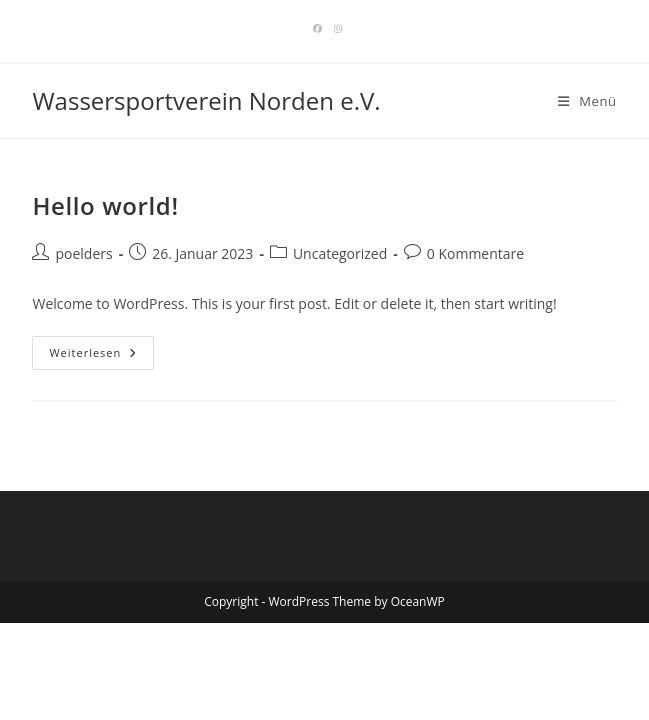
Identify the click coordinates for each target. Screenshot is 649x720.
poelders (83, 253)
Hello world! (105, 205)
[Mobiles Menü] (587, 101)
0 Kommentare (475, 253)
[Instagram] (335, 29)
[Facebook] (317, 29)
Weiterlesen (101, 356)
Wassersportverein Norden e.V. (206, 100)
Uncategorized (340, 253)
